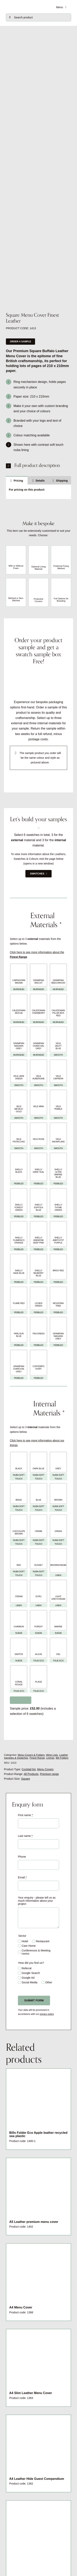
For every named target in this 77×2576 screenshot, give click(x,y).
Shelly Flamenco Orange (18, 999)
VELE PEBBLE (58, 866)
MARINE (58, 1386)
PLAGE (38, 1441)
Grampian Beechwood (58, 740)
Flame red (18, 1062)
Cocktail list (29, 1528)
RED (19, 1324)
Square (25, 1538)
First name (25, 1574)
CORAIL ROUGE (19, 1442)
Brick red (58, 1030)
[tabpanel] (38, 251)
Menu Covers (45, 1528)
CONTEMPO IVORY (38, 1126)
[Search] (10, 17)
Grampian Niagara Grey (18, 805)
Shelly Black (19, 930)
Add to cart (20, 1459)
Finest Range (37, 1517)
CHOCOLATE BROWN (18, 1291)
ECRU (39, 1355)
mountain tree (58, 1063)
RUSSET (38, 1324)
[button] (38, 225)
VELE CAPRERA (58, 836)
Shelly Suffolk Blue (38, 966)
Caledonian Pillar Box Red (58, 772)
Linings (50, 1517)
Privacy (32, 2552)
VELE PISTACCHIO (19, 899)
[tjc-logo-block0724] (25, 4)
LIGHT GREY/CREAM (58, 1356)
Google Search (31, 1732)
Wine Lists (52, 1514)
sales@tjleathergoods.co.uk (23, 2524)
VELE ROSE (38, 898)
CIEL (58, 1413)
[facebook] (33, 2540)
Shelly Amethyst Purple (58, 999)
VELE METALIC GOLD (18, 868)
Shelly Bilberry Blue (38, 1032)
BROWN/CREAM (58, 1324)
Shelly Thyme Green (58, 966)
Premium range (49, 1533)
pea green (39, 1093)
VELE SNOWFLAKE (58, 899)
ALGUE (38, 1413)
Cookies (44, 2552)
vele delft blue (58, 805)
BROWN (58, 1259)
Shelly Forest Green (19, 966)
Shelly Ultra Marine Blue (58, 933)
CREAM (18, 1355)
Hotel (25, 1700)
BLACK (18, 1228)
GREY (58, 1228)
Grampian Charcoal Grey (38, 805)
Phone (22, 1616)
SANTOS (19, 1413)
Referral (27, 1727)
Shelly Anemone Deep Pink (38, 999)
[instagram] (38, 2540)
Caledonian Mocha (18, 771)
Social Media (29, 1741)
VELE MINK (38, 865)
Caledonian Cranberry (38, 771)
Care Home (29, 1705)
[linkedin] (44, 2540)
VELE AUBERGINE (38, 836)
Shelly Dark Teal (38, 930)
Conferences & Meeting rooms (36, 1711)
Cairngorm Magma (18, 740)
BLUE (38, 1259)
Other (48, 1741)
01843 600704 (20, 2520)
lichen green (38, 1063)
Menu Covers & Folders (31, 1514)
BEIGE (19, 1259)
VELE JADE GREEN (18, 836)
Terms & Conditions (55, 2547)
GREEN (58, 1290)
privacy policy (47, 1773)
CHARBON (19, 1386)
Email (22, 1636)
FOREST (38, 1386)
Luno (46, 2562)
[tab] (17, 239)
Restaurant (42, 1700)
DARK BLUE (38, 1228)
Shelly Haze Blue (18, 1031)
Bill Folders (62, 1517)
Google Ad (28, 1737)
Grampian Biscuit (38, 740)
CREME (38, 1290)
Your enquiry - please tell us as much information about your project (37, 1660)
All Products (31, 1533)
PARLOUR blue (19, 1094)
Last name (25, 1595)
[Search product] (38, 17)
